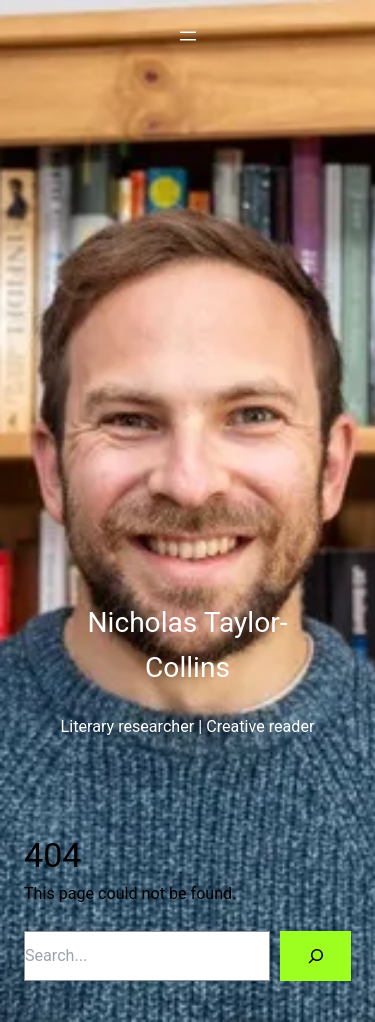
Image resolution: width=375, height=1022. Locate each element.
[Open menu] (188, 36)
